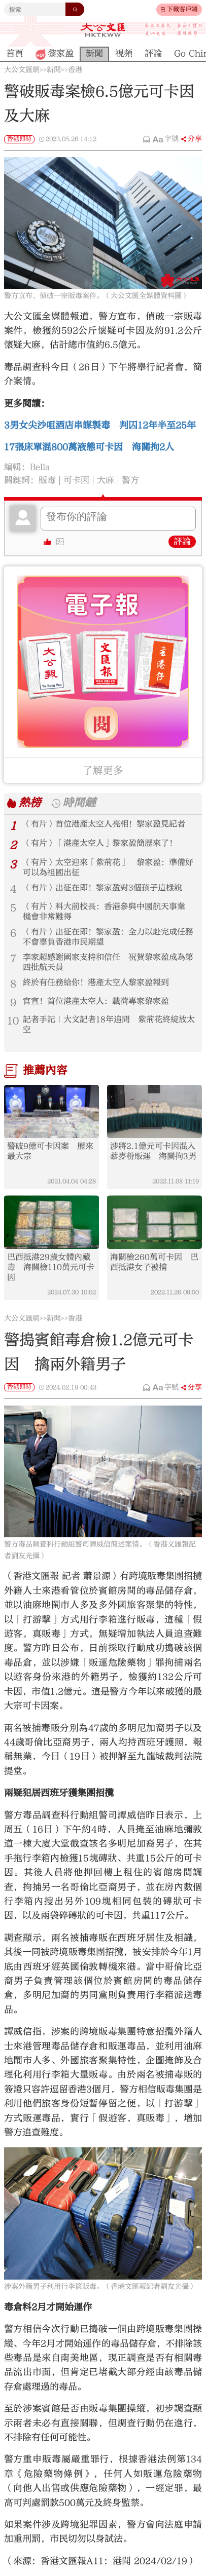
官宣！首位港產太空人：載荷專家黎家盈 (96, 1001)
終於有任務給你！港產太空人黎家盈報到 (96, 982)
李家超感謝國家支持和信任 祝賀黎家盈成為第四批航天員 (108, 962)
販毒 (47, 480)
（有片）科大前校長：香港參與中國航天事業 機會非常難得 (108, 911)
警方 (130, 480)
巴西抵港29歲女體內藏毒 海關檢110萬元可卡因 (50, 1267)
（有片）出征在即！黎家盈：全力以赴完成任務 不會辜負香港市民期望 (109, 936)
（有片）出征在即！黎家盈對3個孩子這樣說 (102, 887)
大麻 (105, 480)
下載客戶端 (182, 9)
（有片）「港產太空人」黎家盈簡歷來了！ (100, 843)
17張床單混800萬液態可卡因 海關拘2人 (89, 447)
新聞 (54, 70)
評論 (182, 541)
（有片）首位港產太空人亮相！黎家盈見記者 (104, 823)
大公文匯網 (22, 70)
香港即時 (19, 138)
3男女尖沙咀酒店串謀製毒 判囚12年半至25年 (100, 425)
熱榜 (30, 803)
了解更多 (103, 770)
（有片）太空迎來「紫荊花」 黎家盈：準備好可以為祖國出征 (108, 867)
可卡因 (76, 480)
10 (13, 1021)
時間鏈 (79, 803)
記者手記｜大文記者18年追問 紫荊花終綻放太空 (109, 1024)
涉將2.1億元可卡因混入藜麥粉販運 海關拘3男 (153, 1151)
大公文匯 (103, 30)
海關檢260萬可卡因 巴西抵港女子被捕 (154, 1262)
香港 (75, 70)
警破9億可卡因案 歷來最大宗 (50, 1151)
